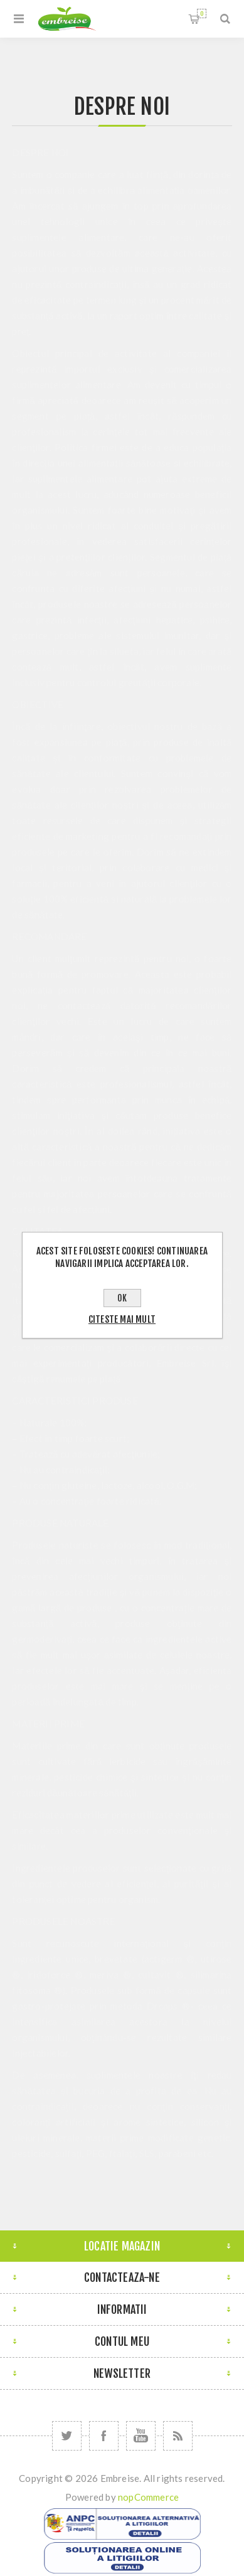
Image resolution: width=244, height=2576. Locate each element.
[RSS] (178, 2436)
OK (122, 1298)
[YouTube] (141, 2436)
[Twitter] (67, 2436)
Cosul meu (201, 13)
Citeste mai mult (122, 1319)
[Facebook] (104, 2436)
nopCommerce (148, 2497)
